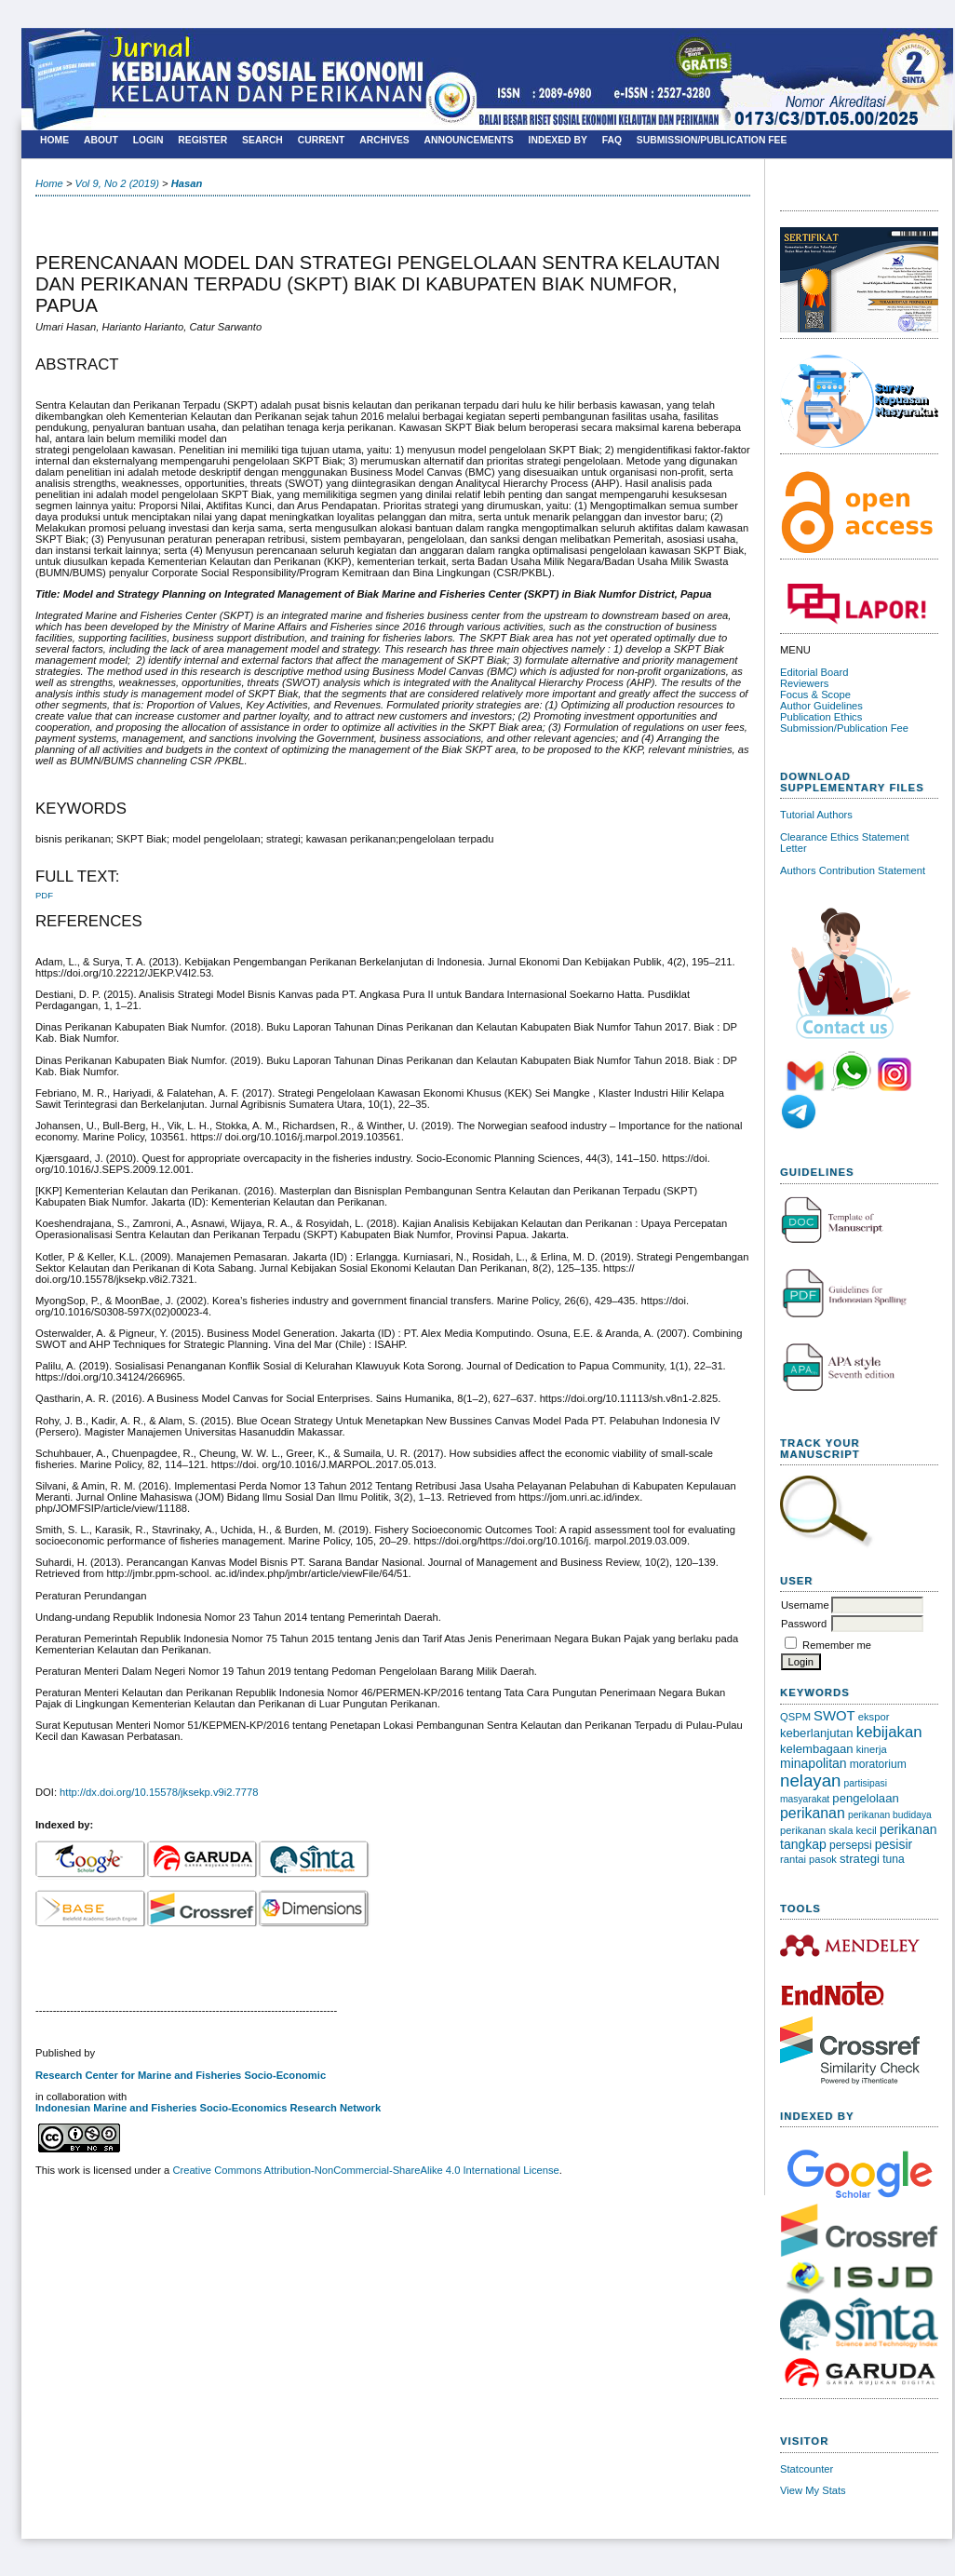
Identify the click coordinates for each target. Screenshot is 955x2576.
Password (804, 1623)
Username (805, 1605)
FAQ (612, 140)
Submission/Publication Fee (844, 728)
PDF (44, 895)
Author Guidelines (821, 705)
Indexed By (558, 140)
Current (321, 140)
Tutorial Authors (816, 814)
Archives (384, 140)
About (101, 140)
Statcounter (806, 2469)
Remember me (836, 1645)
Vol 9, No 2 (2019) (117, 183)
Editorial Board (814, 672)
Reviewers (804, 683)
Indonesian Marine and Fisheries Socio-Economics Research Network (208, 2107)
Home (54, 140)
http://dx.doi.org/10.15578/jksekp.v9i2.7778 (159, 1792)
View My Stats (813, 2490)
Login (148, 140)
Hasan (187, 183)
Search (262, 140)
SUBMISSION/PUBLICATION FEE (712, 140)
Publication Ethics (821, 716)
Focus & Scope (815, 694)
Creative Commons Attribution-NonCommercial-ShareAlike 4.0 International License (365, 2170)
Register (202, 140)
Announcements (469, 140)
